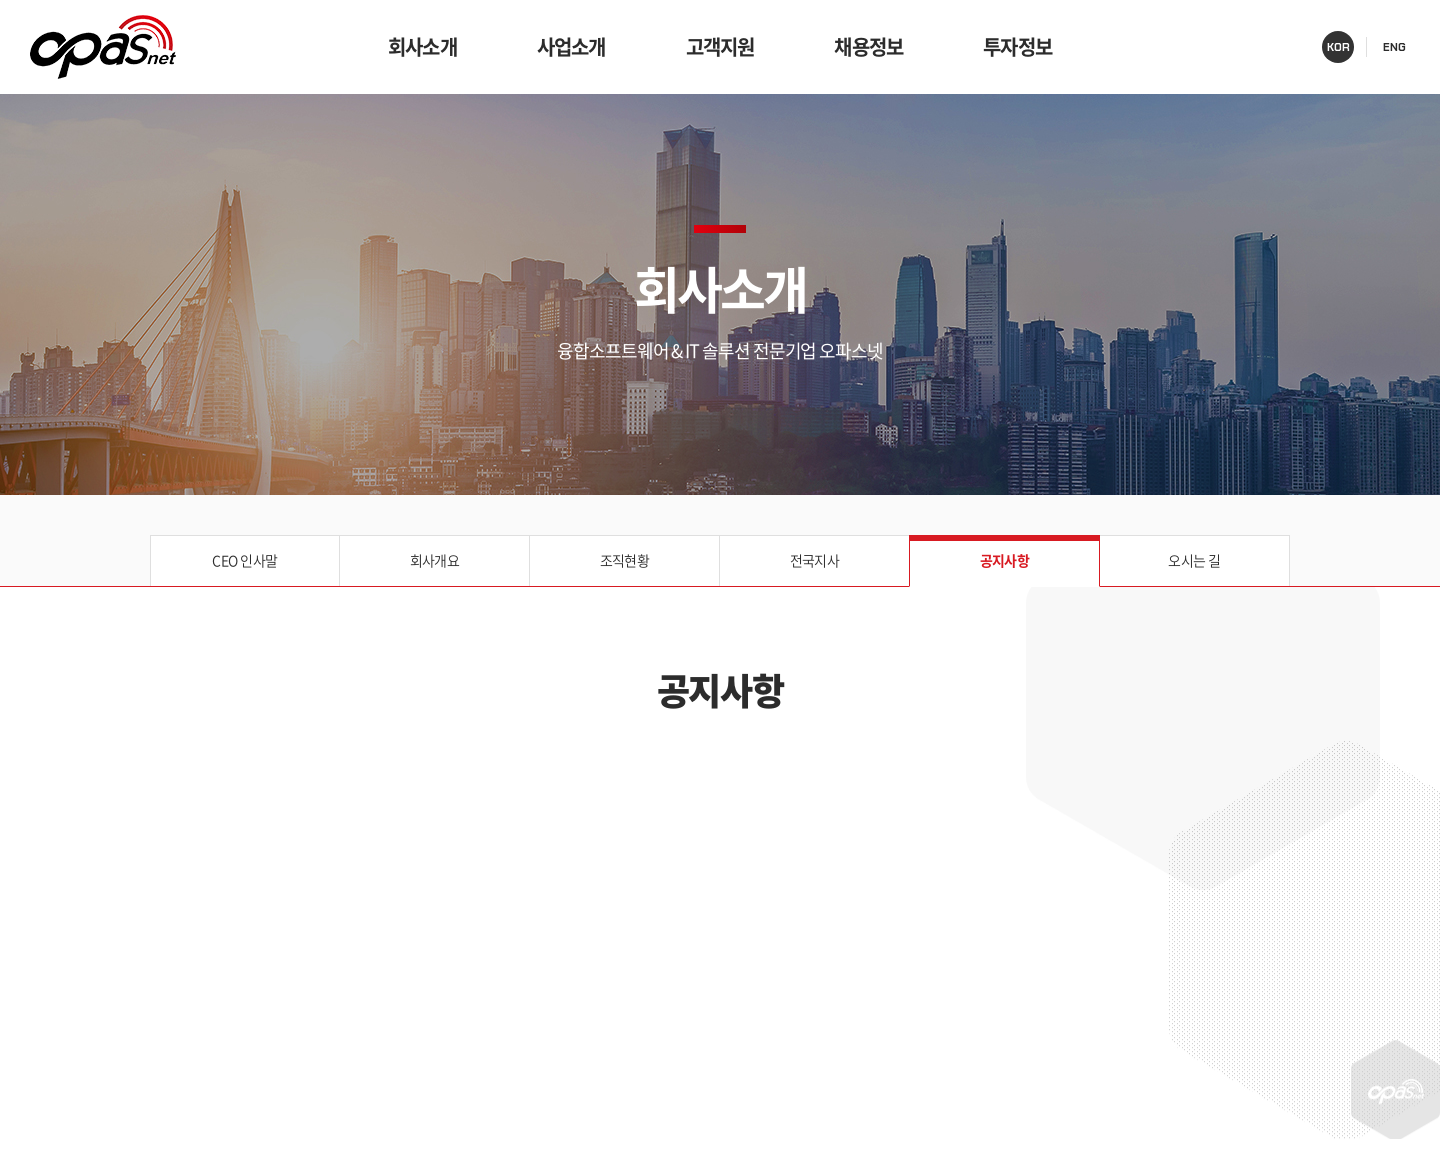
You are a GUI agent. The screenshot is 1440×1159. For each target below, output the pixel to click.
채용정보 (868, 46)
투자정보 (1017, 46)
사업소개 (571, 46)
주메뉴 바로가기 (0, 0)
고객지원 (720, 46)
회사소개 (422, 46)
